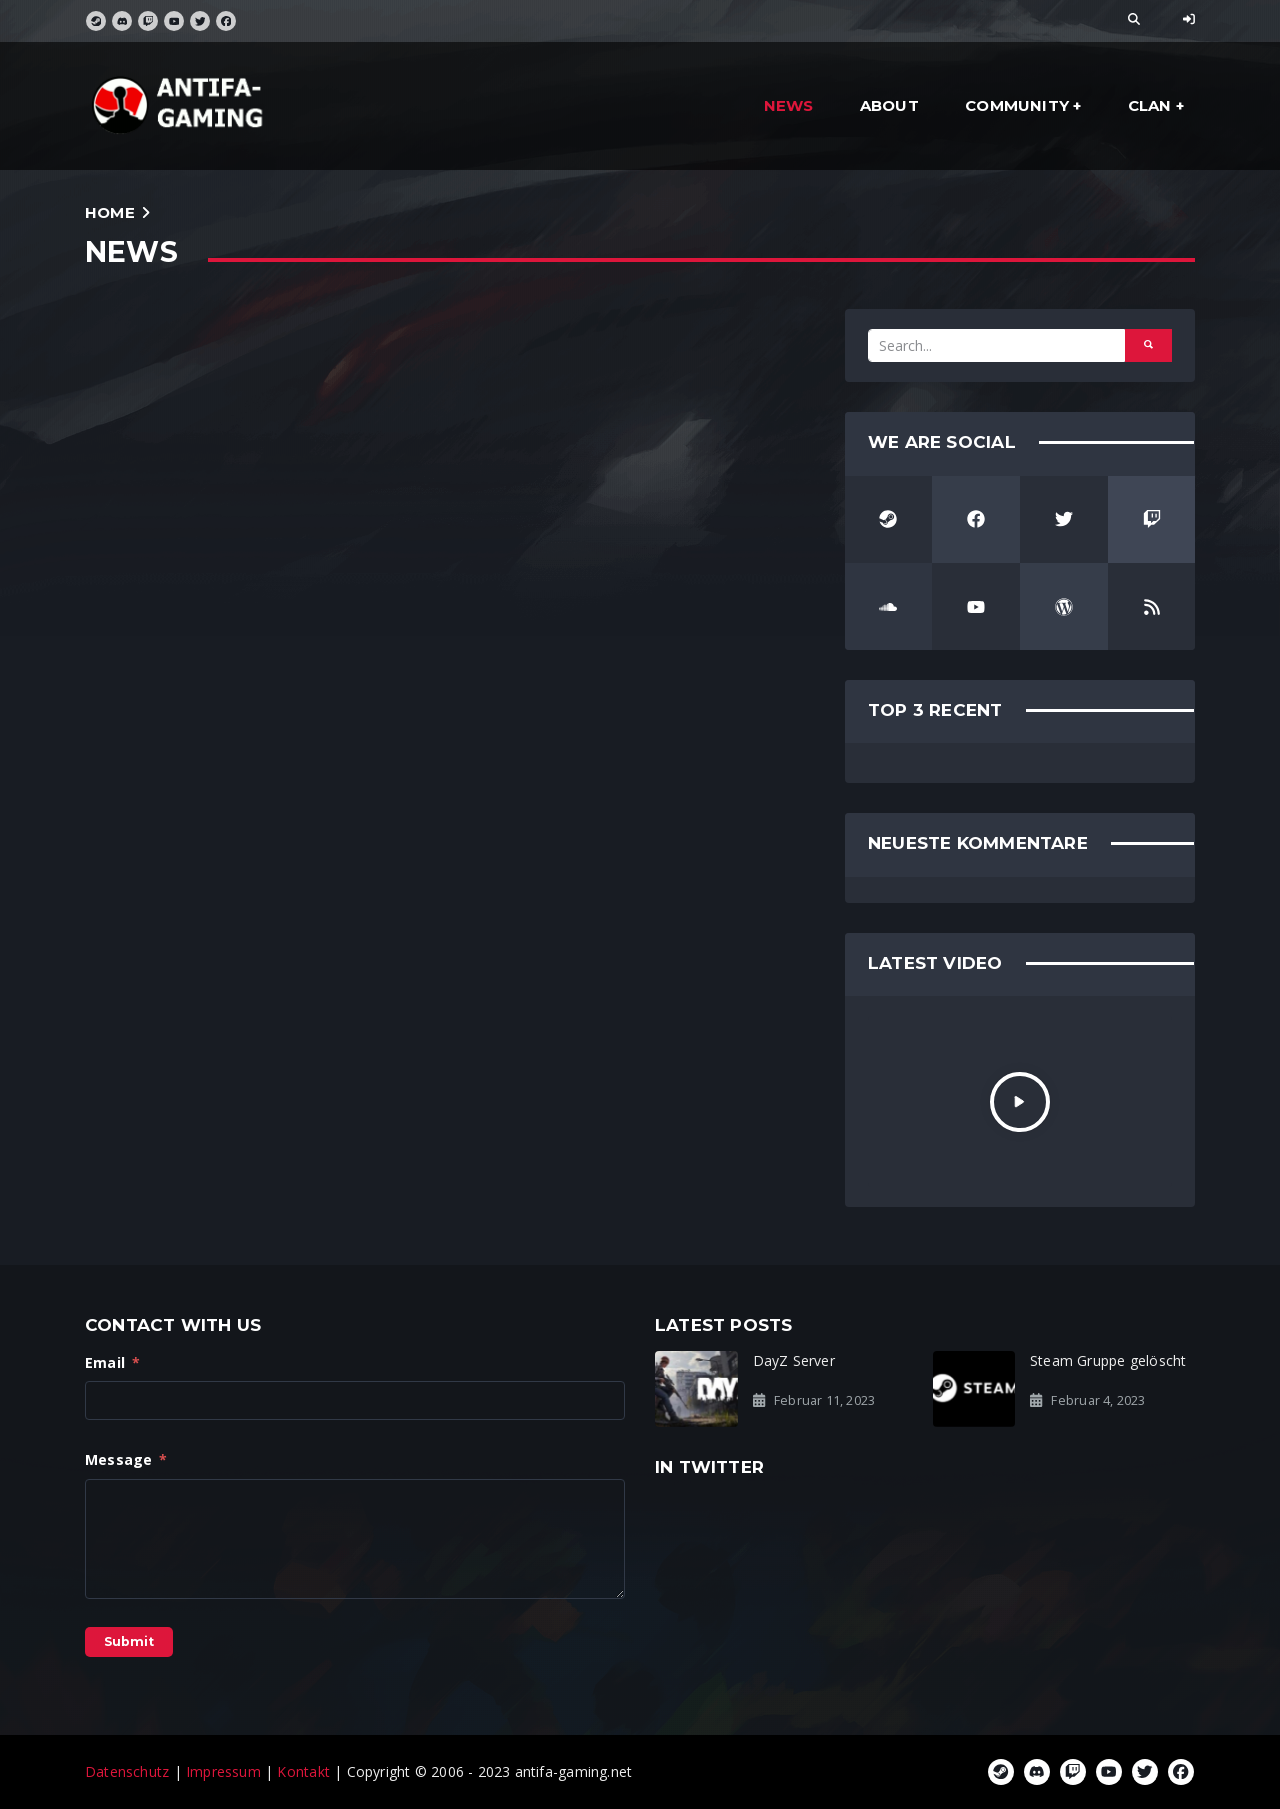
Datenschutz (127, 1771)
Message (126, 1459)
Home (110, 212)
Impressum (223, 1771)
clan (1150, 105)
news (789, 105)
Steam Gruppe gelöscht (1108, 1360)
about (889, 105)
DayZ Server (794, 1360)
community (1017, 105)
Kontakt (303, 1771)
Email (112, 1362)
